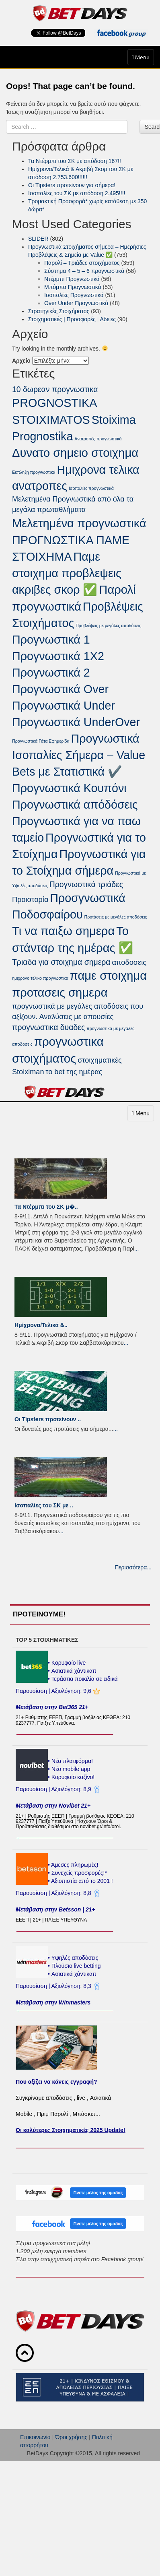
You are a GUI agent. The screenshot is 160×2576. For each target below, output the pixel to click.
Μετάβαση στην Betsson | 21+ (55, 1909)
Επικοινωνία (35, 2437)
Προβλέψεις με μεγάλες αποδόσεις (108, 625)
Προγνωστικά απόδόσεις (75, 804)
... (136, 1248)
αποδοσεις (129, 962)
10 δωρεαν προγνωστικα (55, 389)
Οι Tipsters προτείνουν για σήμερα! (71, 185)
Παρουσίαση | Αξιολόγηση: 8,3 (54, 1986)
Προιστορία (30, 900)
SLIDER (38, 238)
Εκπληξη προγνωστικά (33, 472)
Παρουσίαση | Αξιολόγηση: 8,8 (54, 1893)
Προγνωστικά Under (63, 705)
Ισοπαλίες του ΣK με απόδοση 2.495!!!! (76, 193)
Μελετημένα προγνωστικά (79, 523)
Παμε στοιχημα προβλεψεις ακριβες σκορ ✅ (66, 573)
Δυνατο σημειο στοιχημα (75, 452)
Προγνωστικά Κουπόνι (69, 788)
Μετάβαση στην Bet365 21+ (52, 1707)
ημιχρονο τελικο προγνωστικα (40, 978)
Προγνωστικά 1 (51, 639)
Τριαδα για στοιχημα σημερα (61, 962)
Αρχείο (21, 360)
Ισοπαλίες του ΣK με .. (43, 1505)
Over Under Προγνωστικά (76, 303)
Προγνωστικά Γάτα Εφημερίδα (41, 741)
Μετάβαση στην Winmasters (53, 2002)
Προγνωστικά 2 (51, 672)
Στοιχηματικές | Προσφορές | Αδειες (72, 319)
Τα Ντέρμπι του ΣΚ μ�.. (46, 1206)
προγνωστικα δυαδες (48, 1027)
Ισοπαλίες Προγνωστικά (74, 295)
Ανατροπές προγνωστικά (97, 438)
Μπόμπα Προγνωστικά (72, 287)
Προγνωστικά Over (60, 689)
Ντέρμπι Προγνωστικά (72, 279)
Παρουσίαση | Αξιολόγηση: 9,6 (54, 1691)
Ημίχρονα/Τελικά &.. (41, 1325)
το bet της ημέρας (73, 1072)
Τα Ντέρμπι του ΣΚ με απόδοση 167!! (74, 161)
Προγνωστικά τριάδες (86, 884)
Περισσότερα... (133, 1567)
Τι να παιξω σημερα (63, 931)
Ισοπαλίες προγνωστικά (91, 488)
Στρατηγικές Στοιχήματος (58, 311)
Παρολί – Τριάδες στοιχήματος (82, 263)
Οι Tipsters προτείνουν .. (47, 1419)
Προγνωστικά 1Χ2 (58, 656)
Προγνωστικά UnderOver (76, 722)
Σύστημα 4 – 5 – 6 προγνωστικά (84, 271)
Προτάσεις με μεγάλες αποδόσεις (115, 916)
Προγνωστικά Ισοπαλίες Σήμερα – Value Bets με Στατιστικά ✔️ (78, 755)
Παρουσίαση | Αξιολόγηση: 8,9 (54, 1789)
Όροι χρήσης (71, 2437)
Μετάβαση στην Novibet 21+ (53, 1805)
